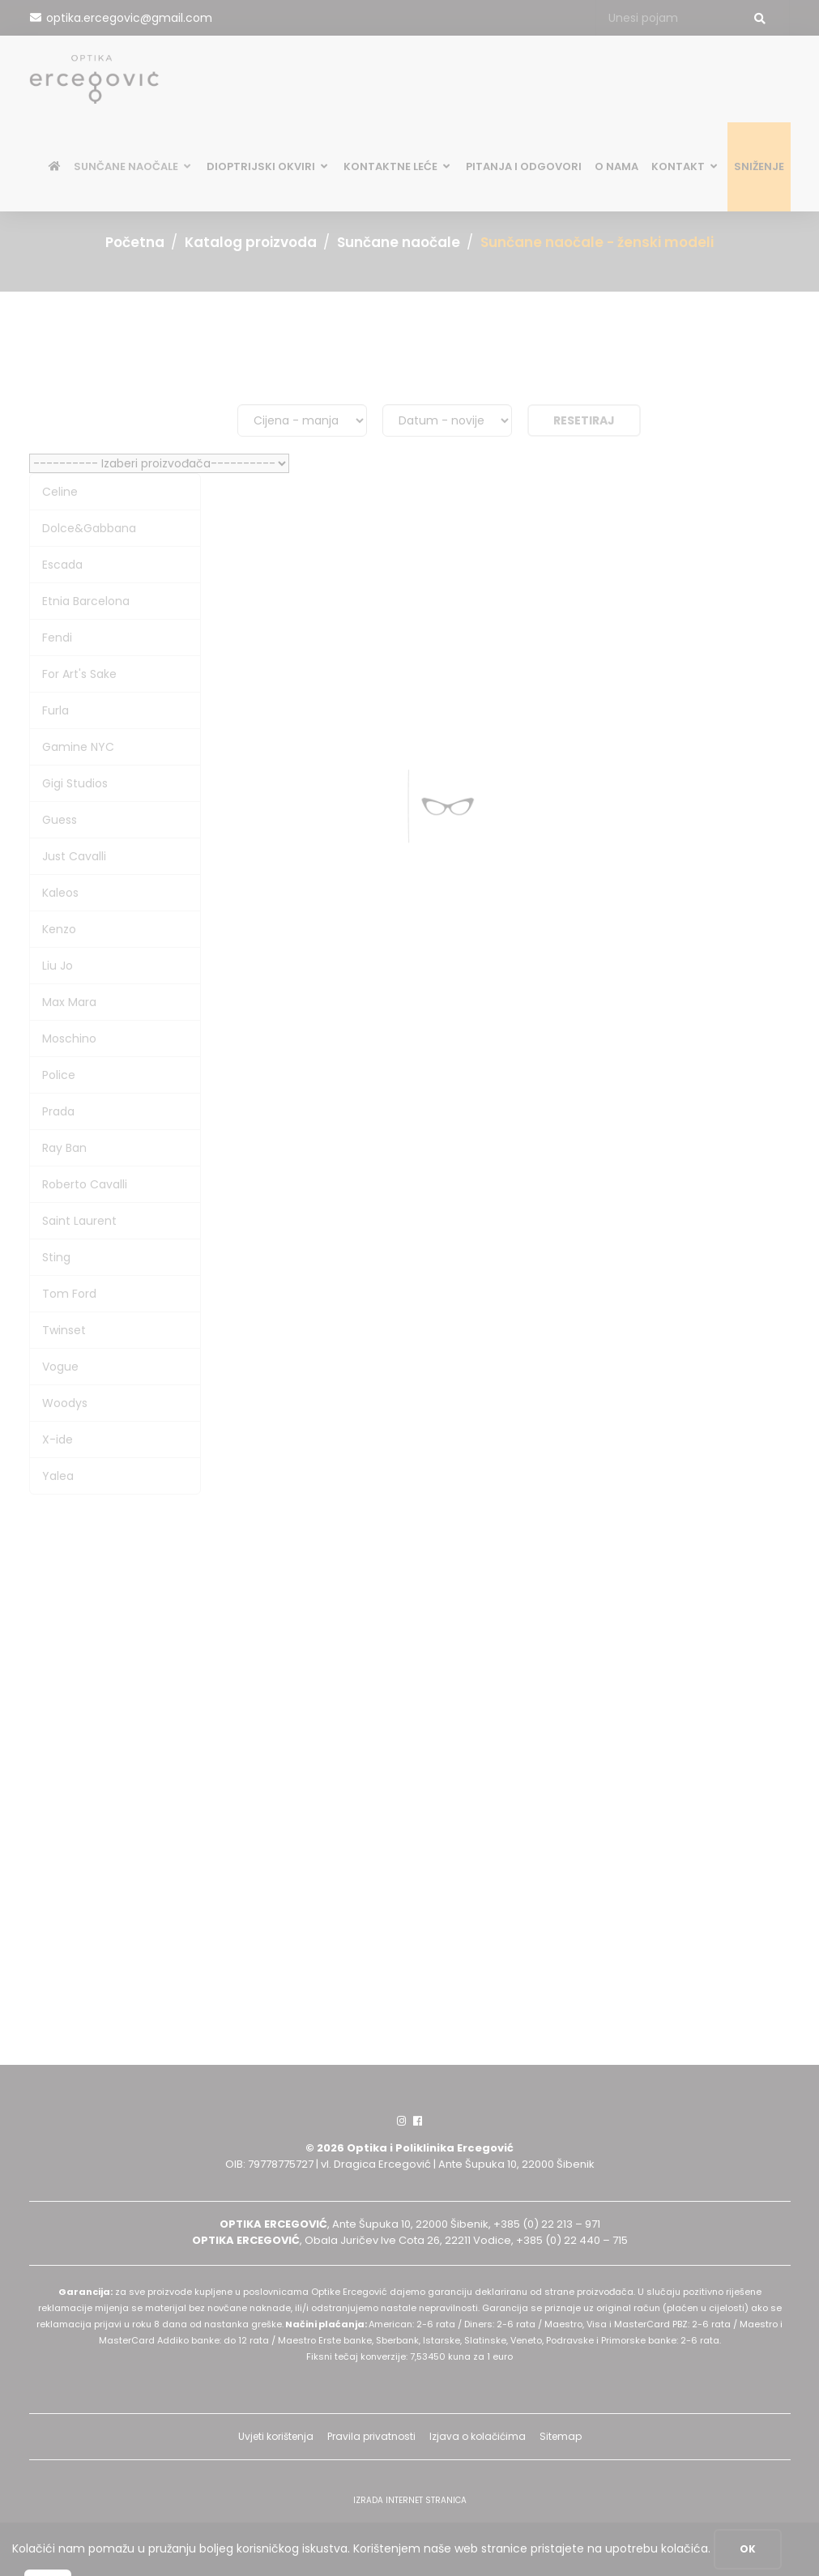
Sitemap (561, 2436)
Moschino (69, 1038)
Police (58, 1075)
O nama (616, 169)
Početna (134, 242)
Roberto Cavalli (84, 1184)
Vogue (60, 1366)
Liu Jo (57, 965)
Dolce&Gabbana (89, 528)
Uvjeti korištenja (276, 2436)
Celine (60, 492)
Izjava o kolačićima (477, 2436)
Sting (56, 1257)
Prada (58, 1111)
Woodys (64, 1403)
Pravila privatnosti (371, 2436)
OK (748, 2549)
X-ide (57, 1439)
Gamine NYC (78, 747)
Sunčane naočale (134, 169)
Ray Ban (64, 1148)
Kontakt (685, 169)
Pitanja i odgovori (524, 169)
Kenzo (59, 929)
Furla (55, 710)
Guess (59, 820)
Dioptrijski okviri (269, 169)
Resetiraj (584, 420)
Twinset (64, 1330)
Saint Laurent (79, 1221)
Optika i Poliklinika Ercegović (430, 2148)
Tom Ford (69, 1294)
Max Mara (69, 1002)
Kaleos (60, 893)
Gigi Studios (75, 783)
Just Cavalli (74, 856)
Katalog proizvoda (251, 242)
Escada (62, 565)
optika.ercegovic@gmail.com (129, 18)
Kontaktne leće (398, 169)
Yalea (58, 1476)
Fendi (57, 637)
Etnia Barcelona (86, 601)
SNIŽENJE (759, 169)
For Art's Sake (79, 674)
